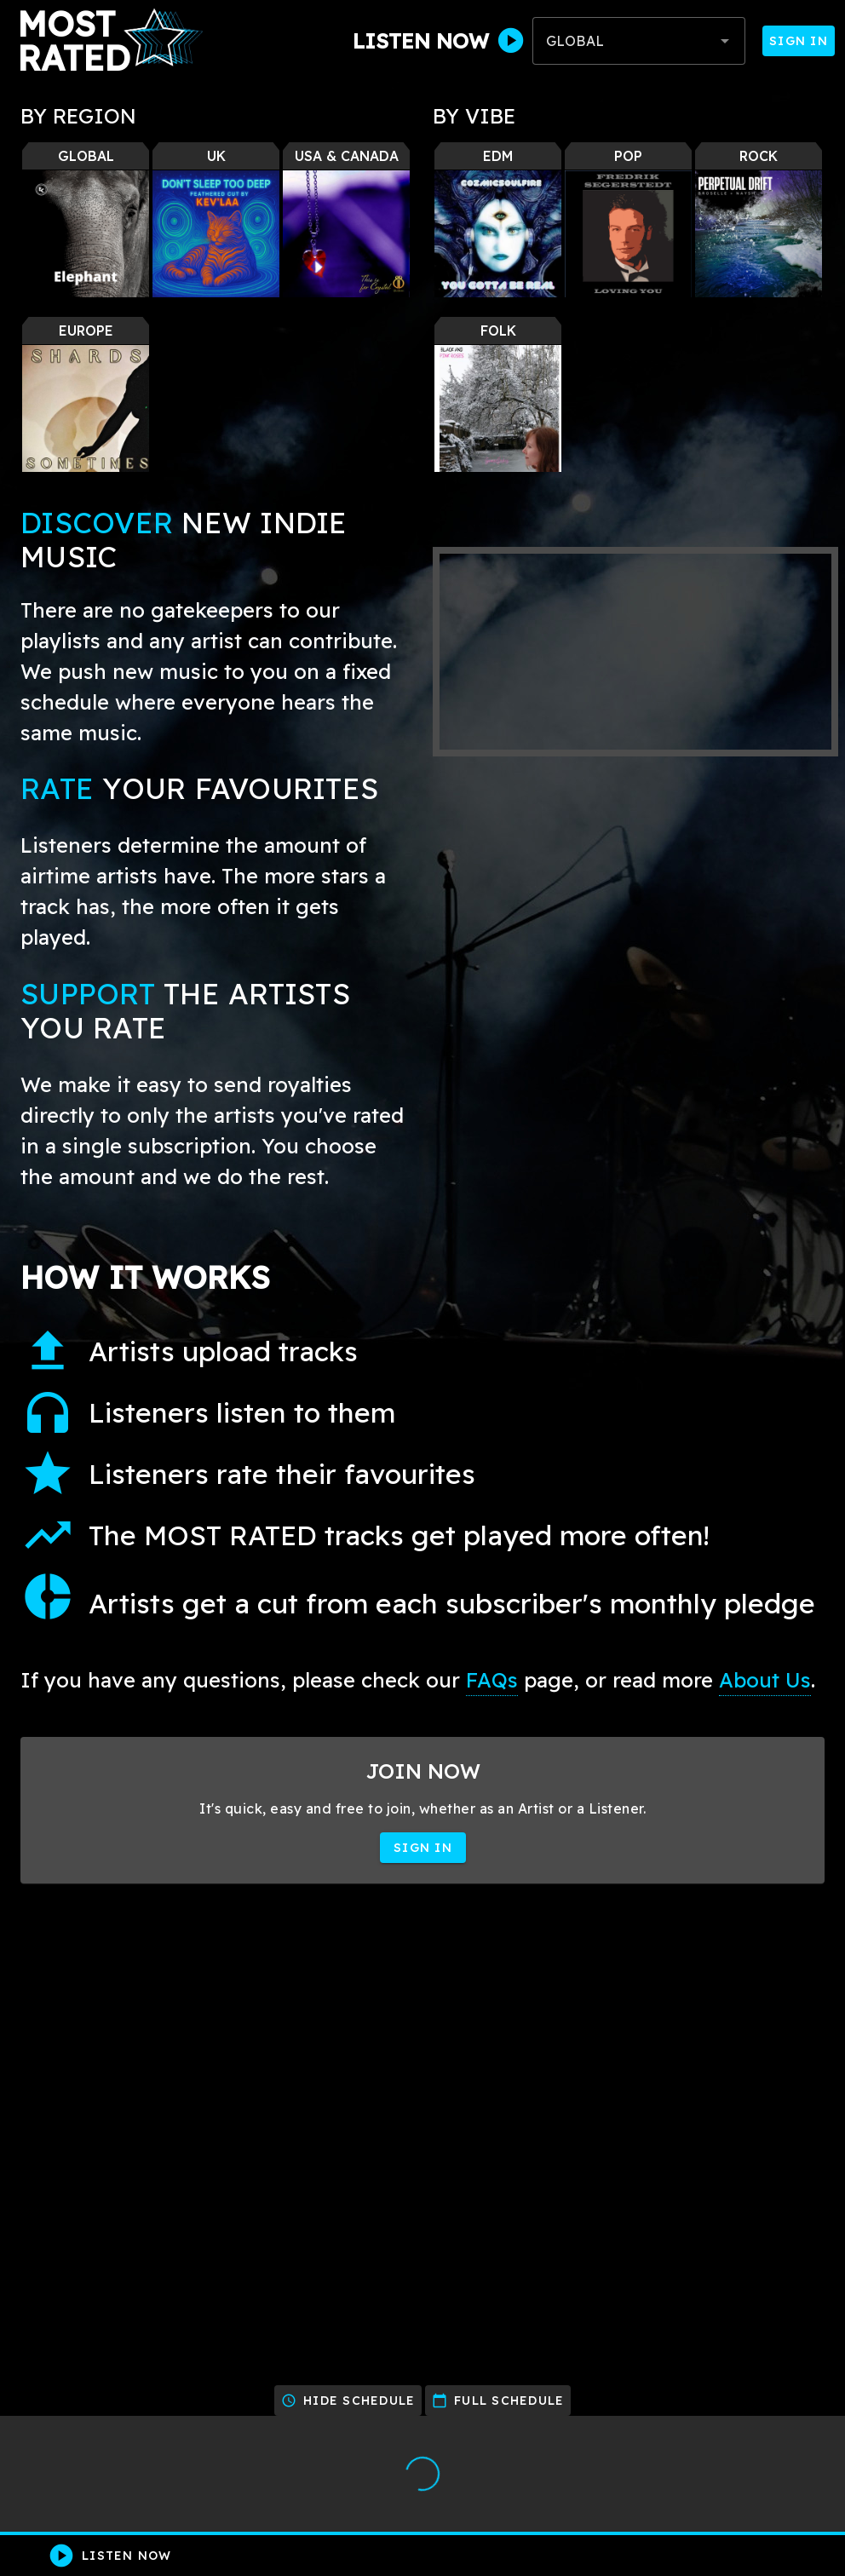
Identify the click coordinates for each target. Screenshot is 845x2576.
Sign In (798, 41)
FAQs (492, 1680)
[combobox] (638, 41)
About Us (765, 1680)
